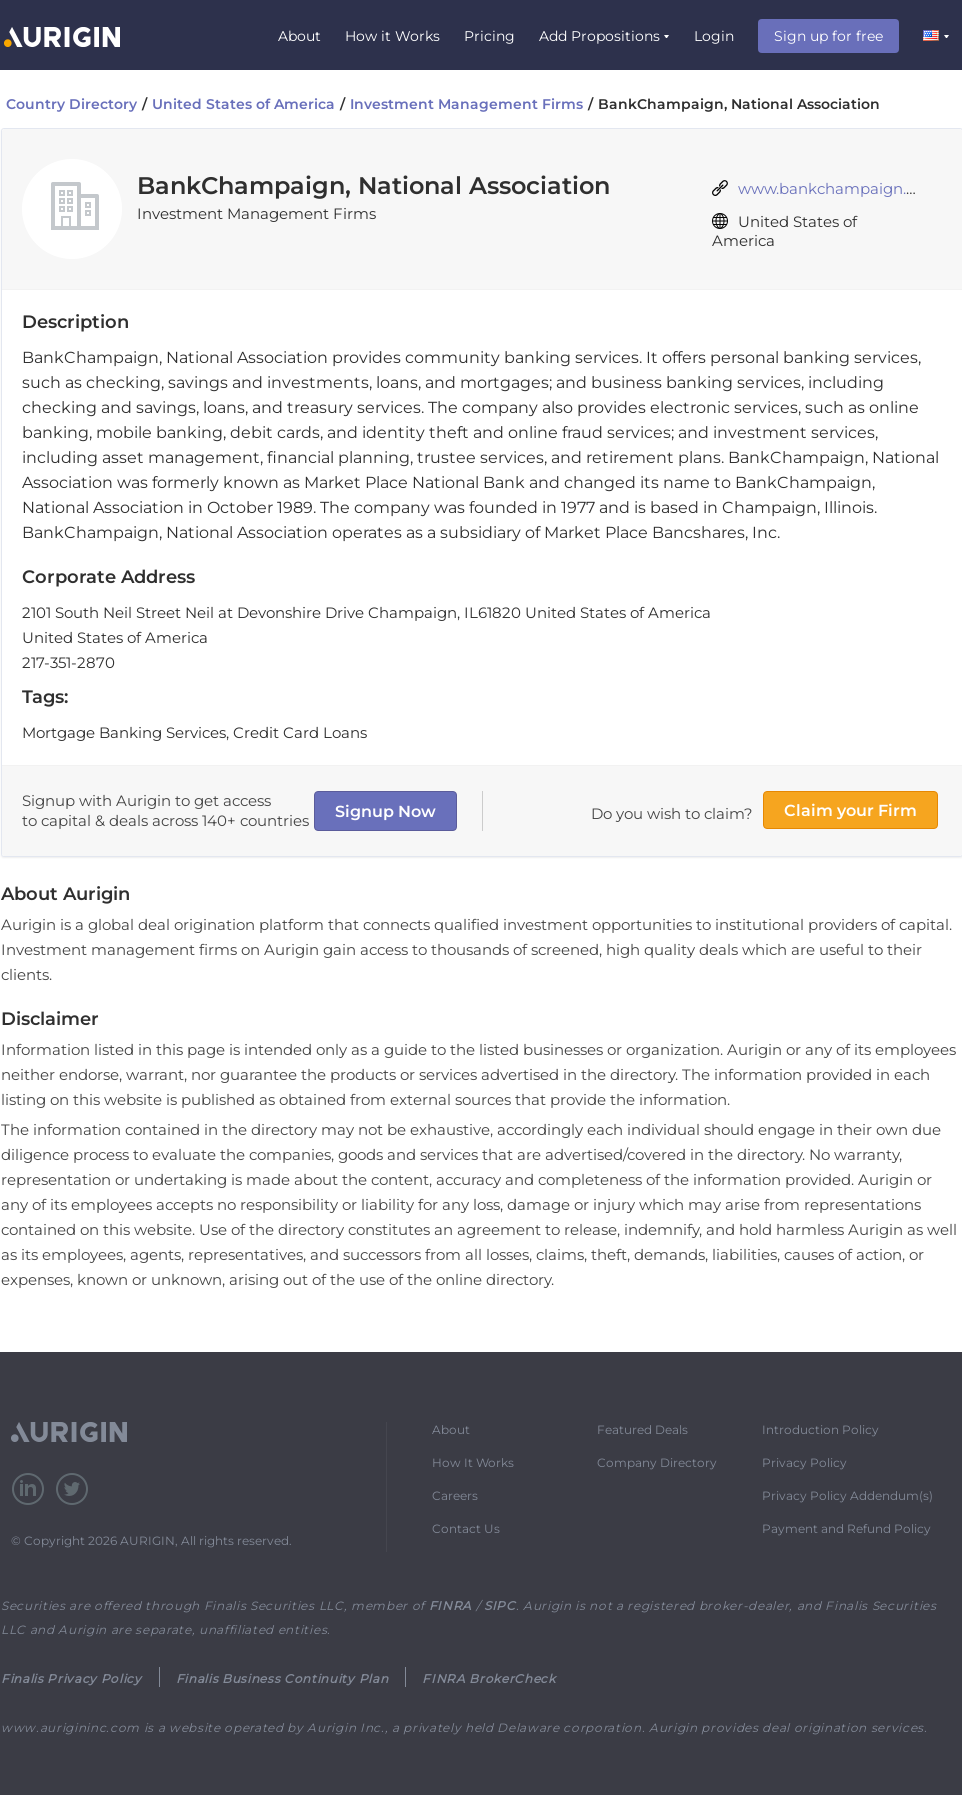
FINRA (450, 1605)
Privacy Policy (804, 1462)
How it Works (392, 36)
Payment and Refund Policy (846, 1528)
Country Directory (71, 104)
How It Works (473, 1462)
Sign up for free (828, 36)
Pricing (489, 36)
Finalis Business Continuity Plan (282, 1678)
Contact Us (466, 1528)
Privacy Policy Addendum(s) (847, 1495)
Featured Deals (642, 1429)
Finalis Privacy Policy (71, 1678)
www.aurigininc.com (70, 1727)
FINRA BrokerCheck (488, 1678)
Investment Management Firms (466, 104)
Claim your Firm (850, 810)
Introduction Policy (820, 1429)
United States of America (243, 104)
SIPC (500, 1605)
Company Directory (657, 1462)
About (299, 36)
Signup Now (385, 811)
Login (714, 36)
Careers (455, 1495)
